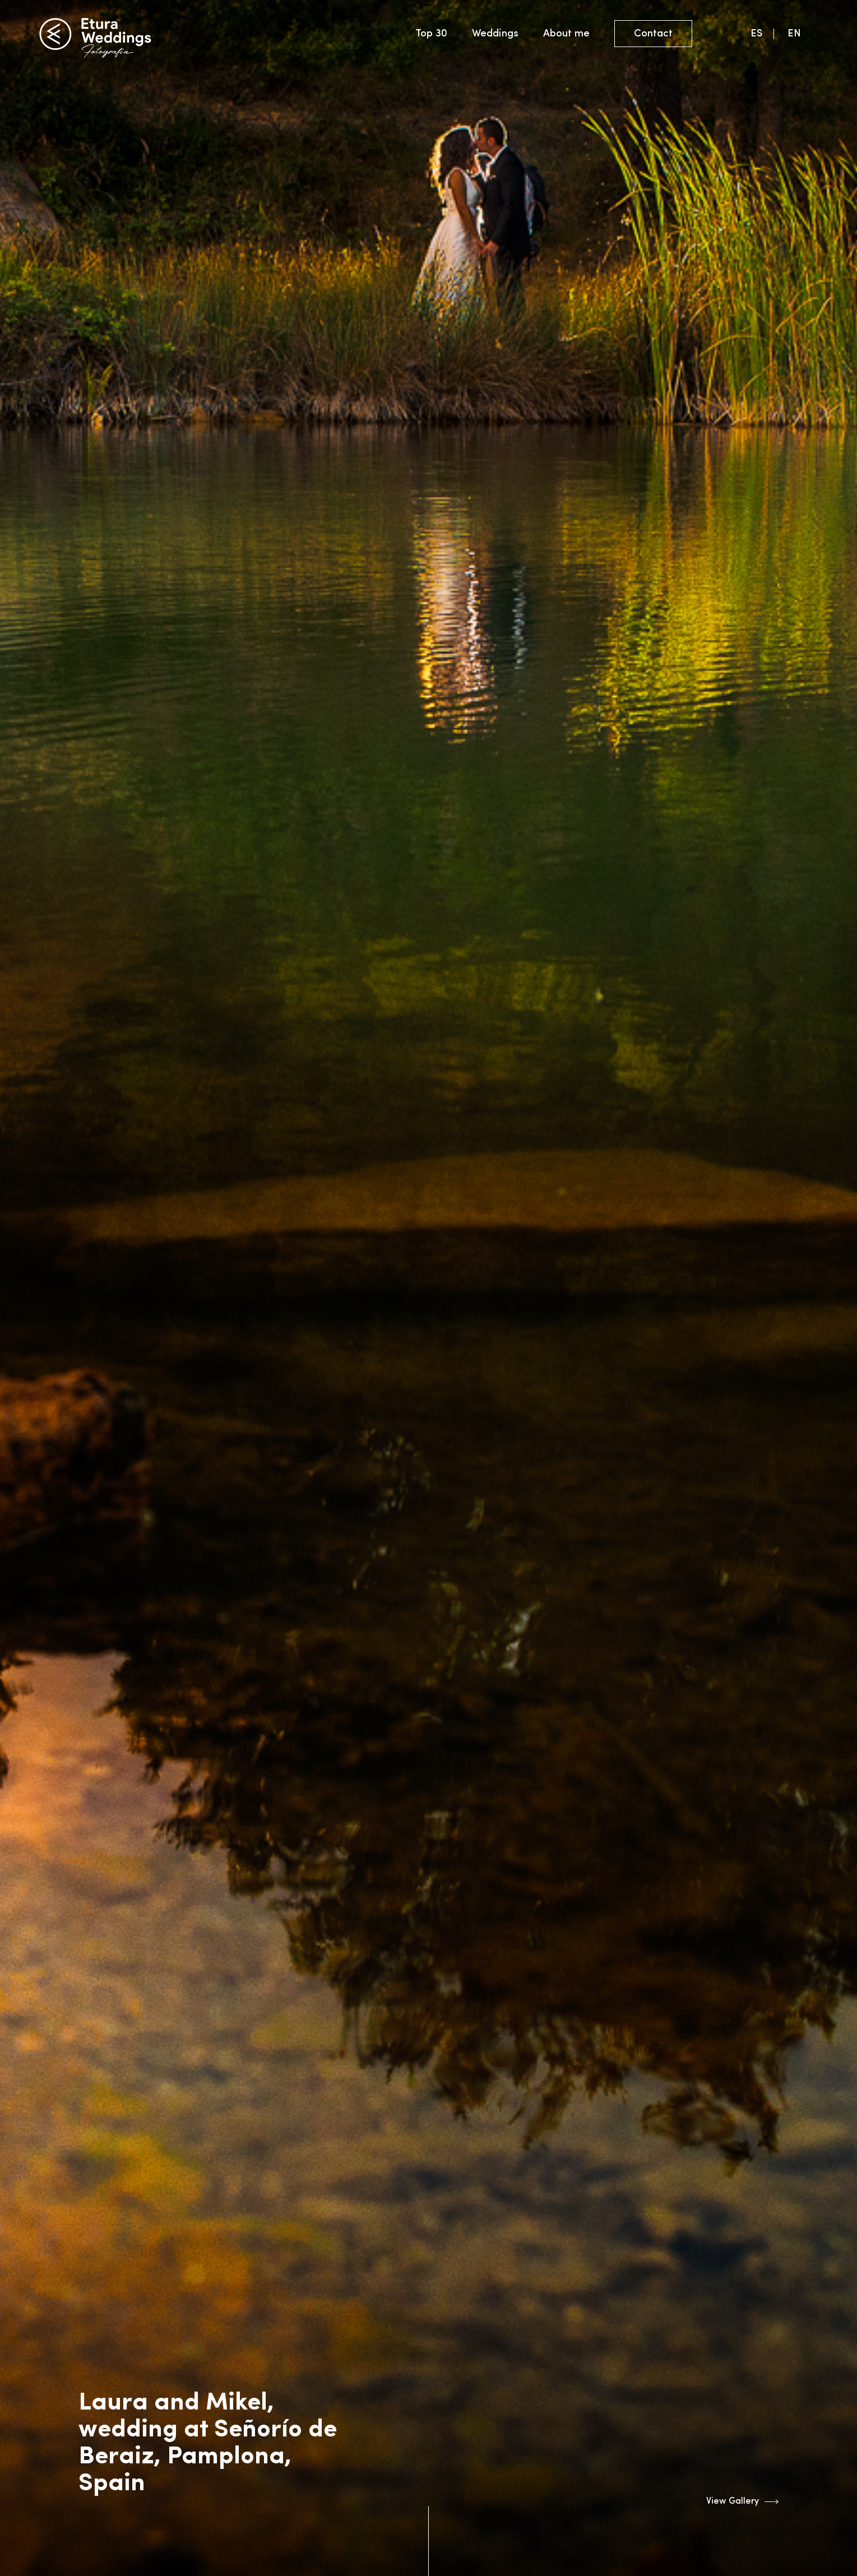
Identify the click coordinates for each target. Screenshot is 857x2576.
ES (756, 34)
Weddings (495, 34)
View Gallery (742, 2502)
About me (566, 34)
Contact (653, 34)
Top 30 (431, 34)
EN (794, 34)
